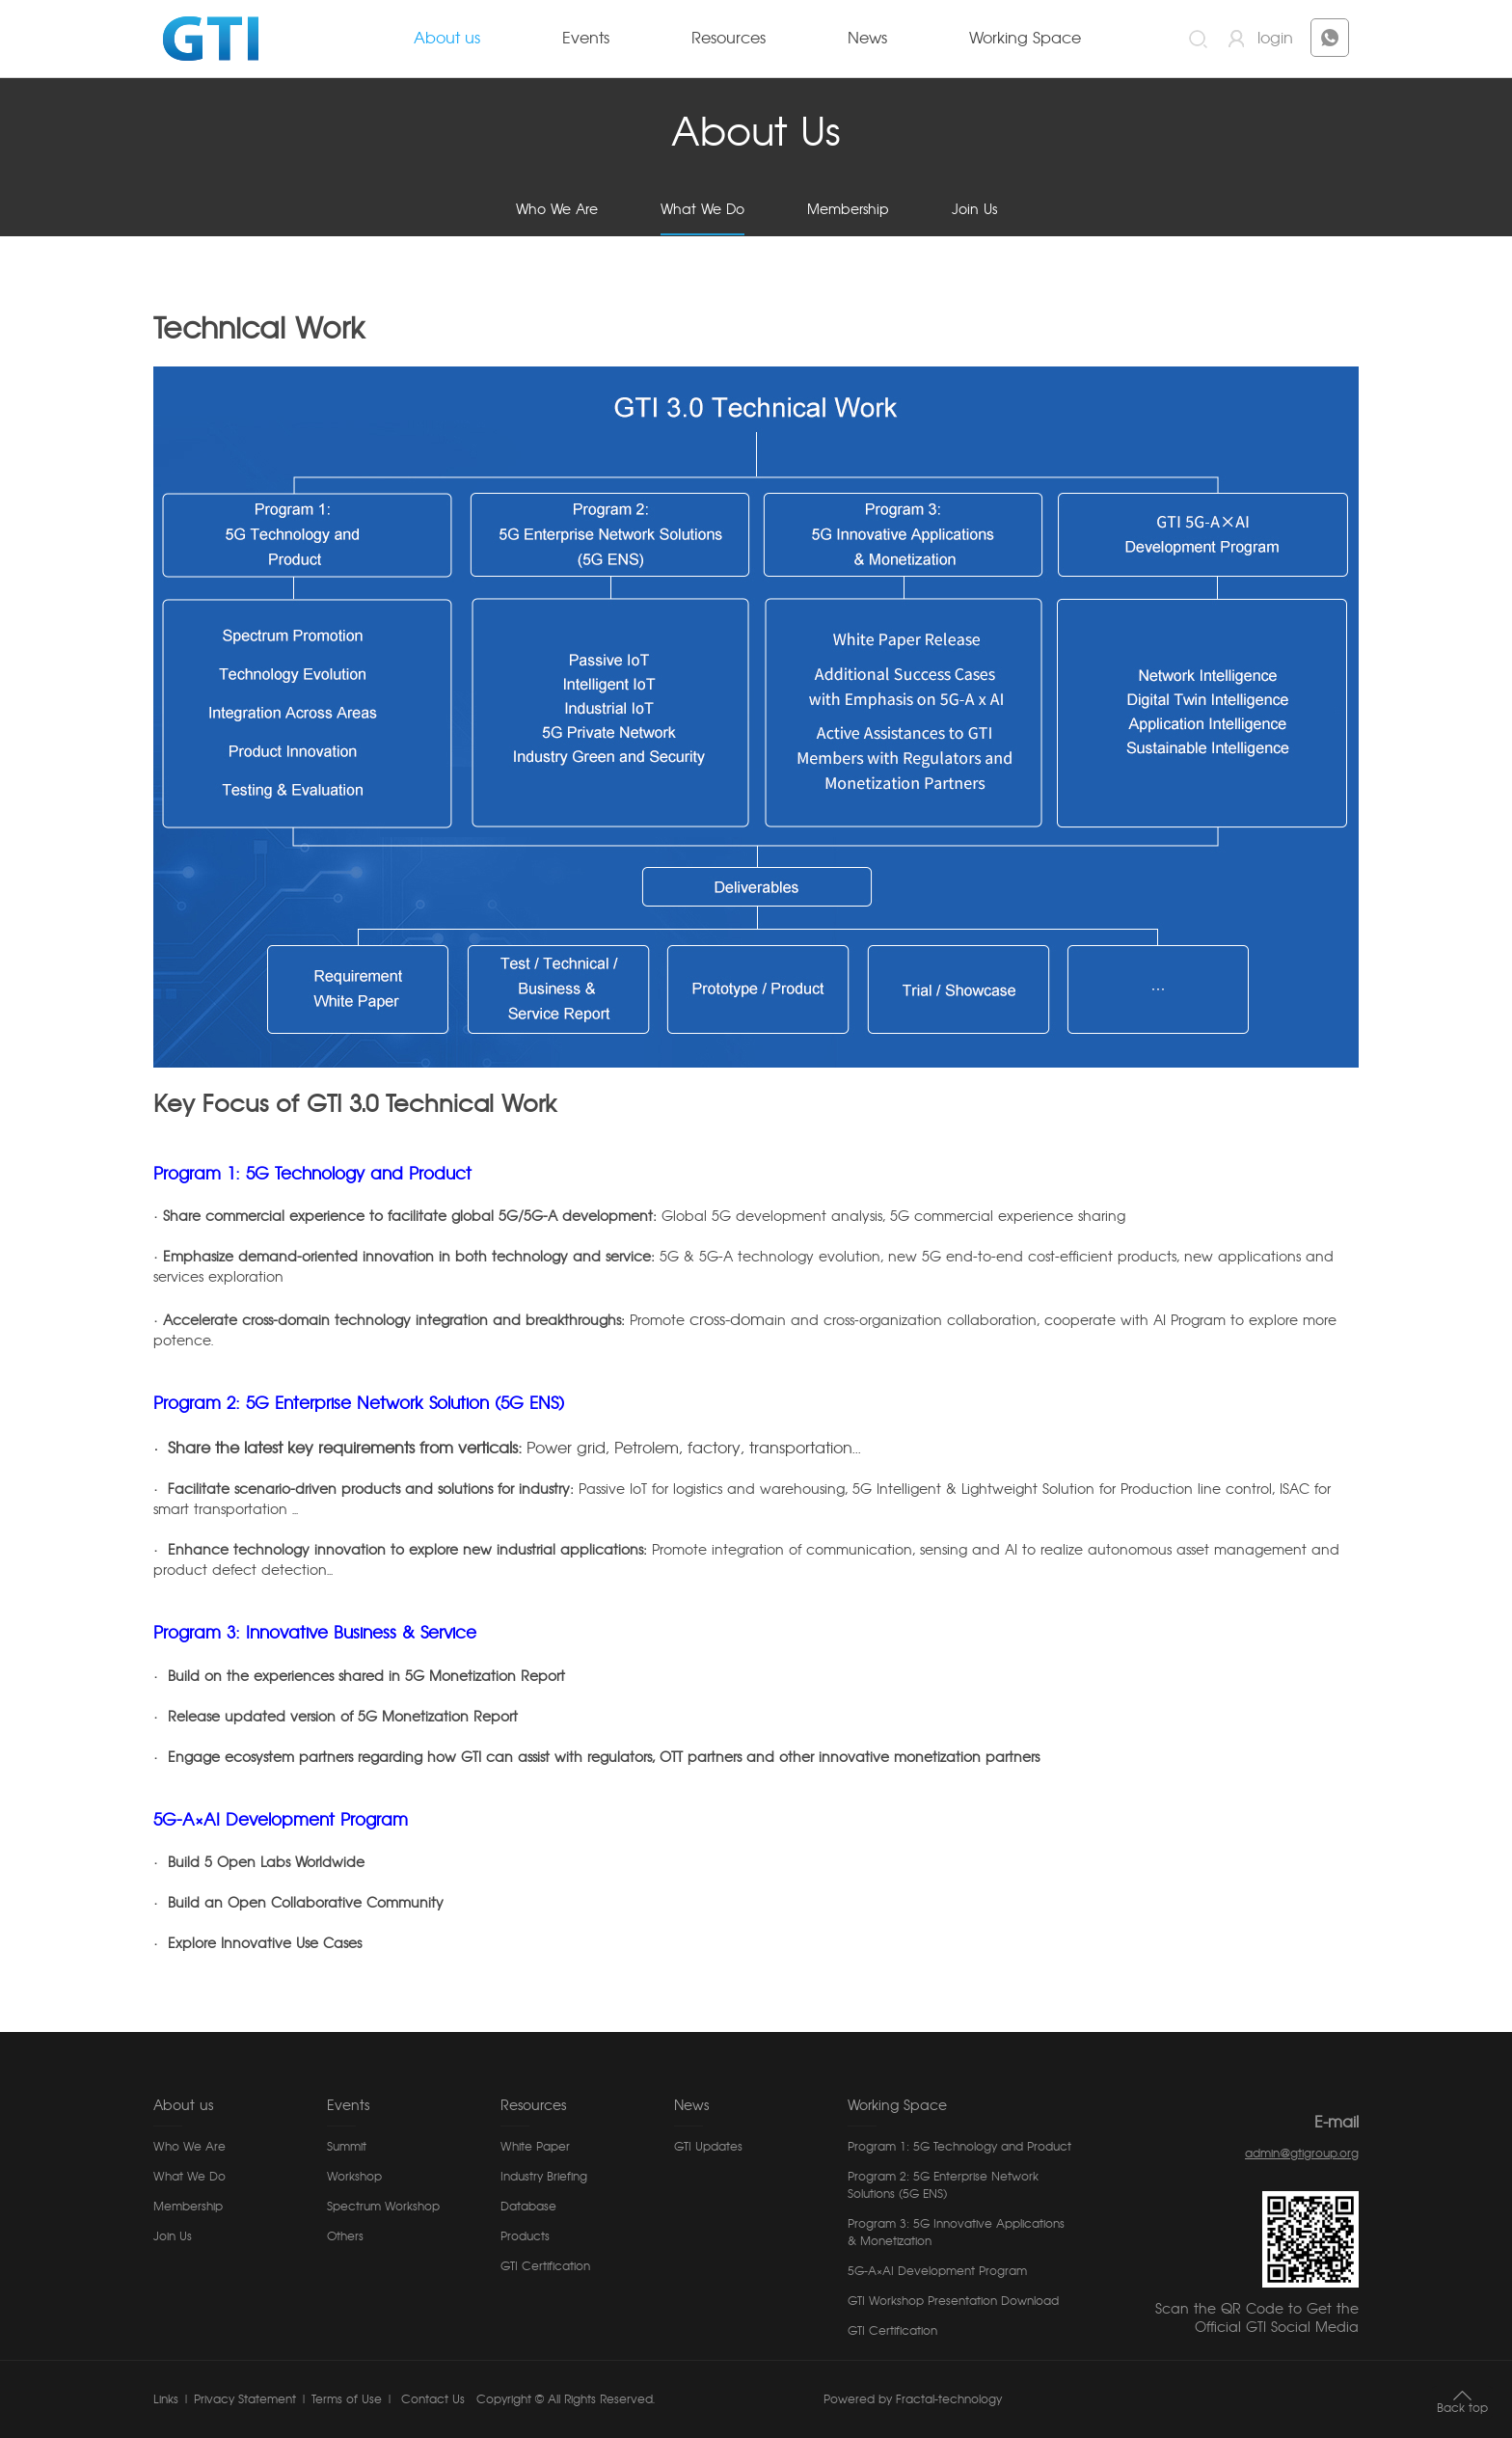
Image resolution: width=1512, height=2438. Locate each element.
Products (525, 2236)
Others (345, 2236)
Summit (346, 2147)
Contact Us (431, 2399)
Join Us (974, 210)
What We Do (702, 210)
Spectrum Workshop (383, 2206)
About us (447, 38)
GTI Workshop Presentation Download (953, 2301)
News (867, 38)
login (1275, 38)
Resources (728, 38)
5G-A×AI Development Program (937, 2271)
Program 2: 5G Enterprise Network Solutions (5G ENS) (943, 2185)
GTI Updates (708, 2147)
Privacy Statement (245, 2399)
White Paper (535, 2147)
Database (528, 2206)
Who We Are (557, 210)
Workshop (354, 2176)
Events (585, 38)
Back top (1462, 2408)
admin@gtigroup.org (1302, 2153)
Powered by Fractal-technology (913, 2399)
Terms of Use (346, 2399)
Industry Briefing (543, 2176)
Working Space (1025, 38)
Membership (848, 210)
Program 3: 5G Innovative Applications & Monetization (956, 2232)
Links (165, 2399)
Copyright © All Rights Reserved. (565, 2399)
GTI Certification (545, 2266)
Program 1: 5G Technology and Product (959, 2147)
